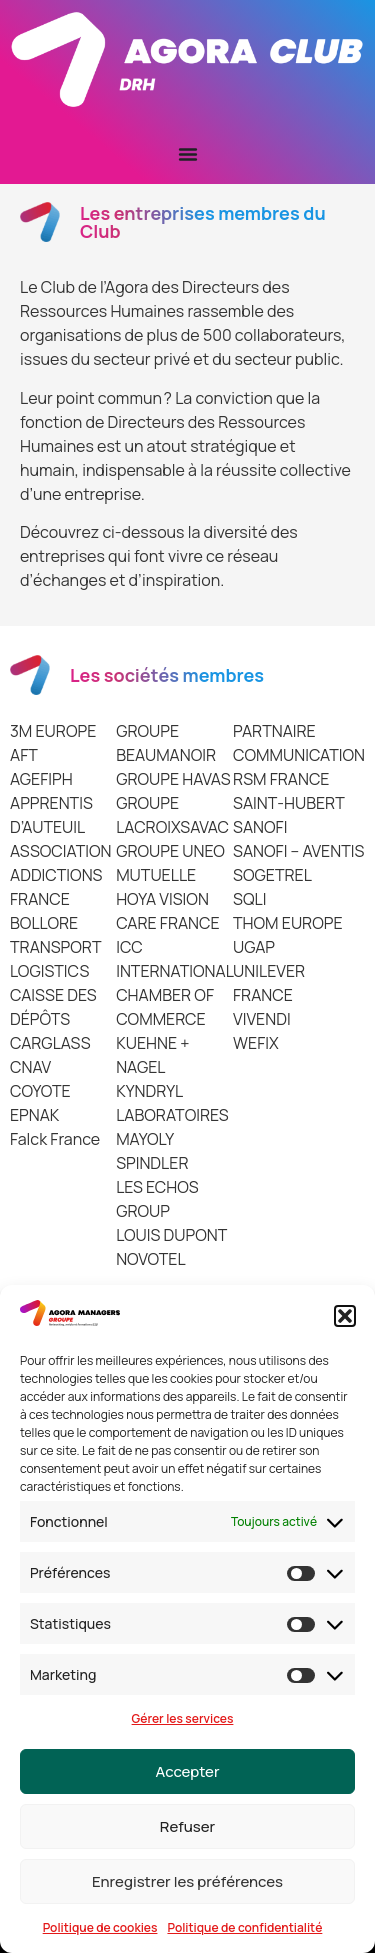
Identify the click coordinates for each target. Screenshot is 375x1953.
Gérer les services (183, 1718)
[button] (345, 1316)
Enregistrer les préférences (187, 1881)
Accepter (188, 1771)
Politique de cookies (100, 1927)
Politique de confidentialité (244, 1927)
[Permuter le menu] (188, 154)
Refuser (187, 1826)
